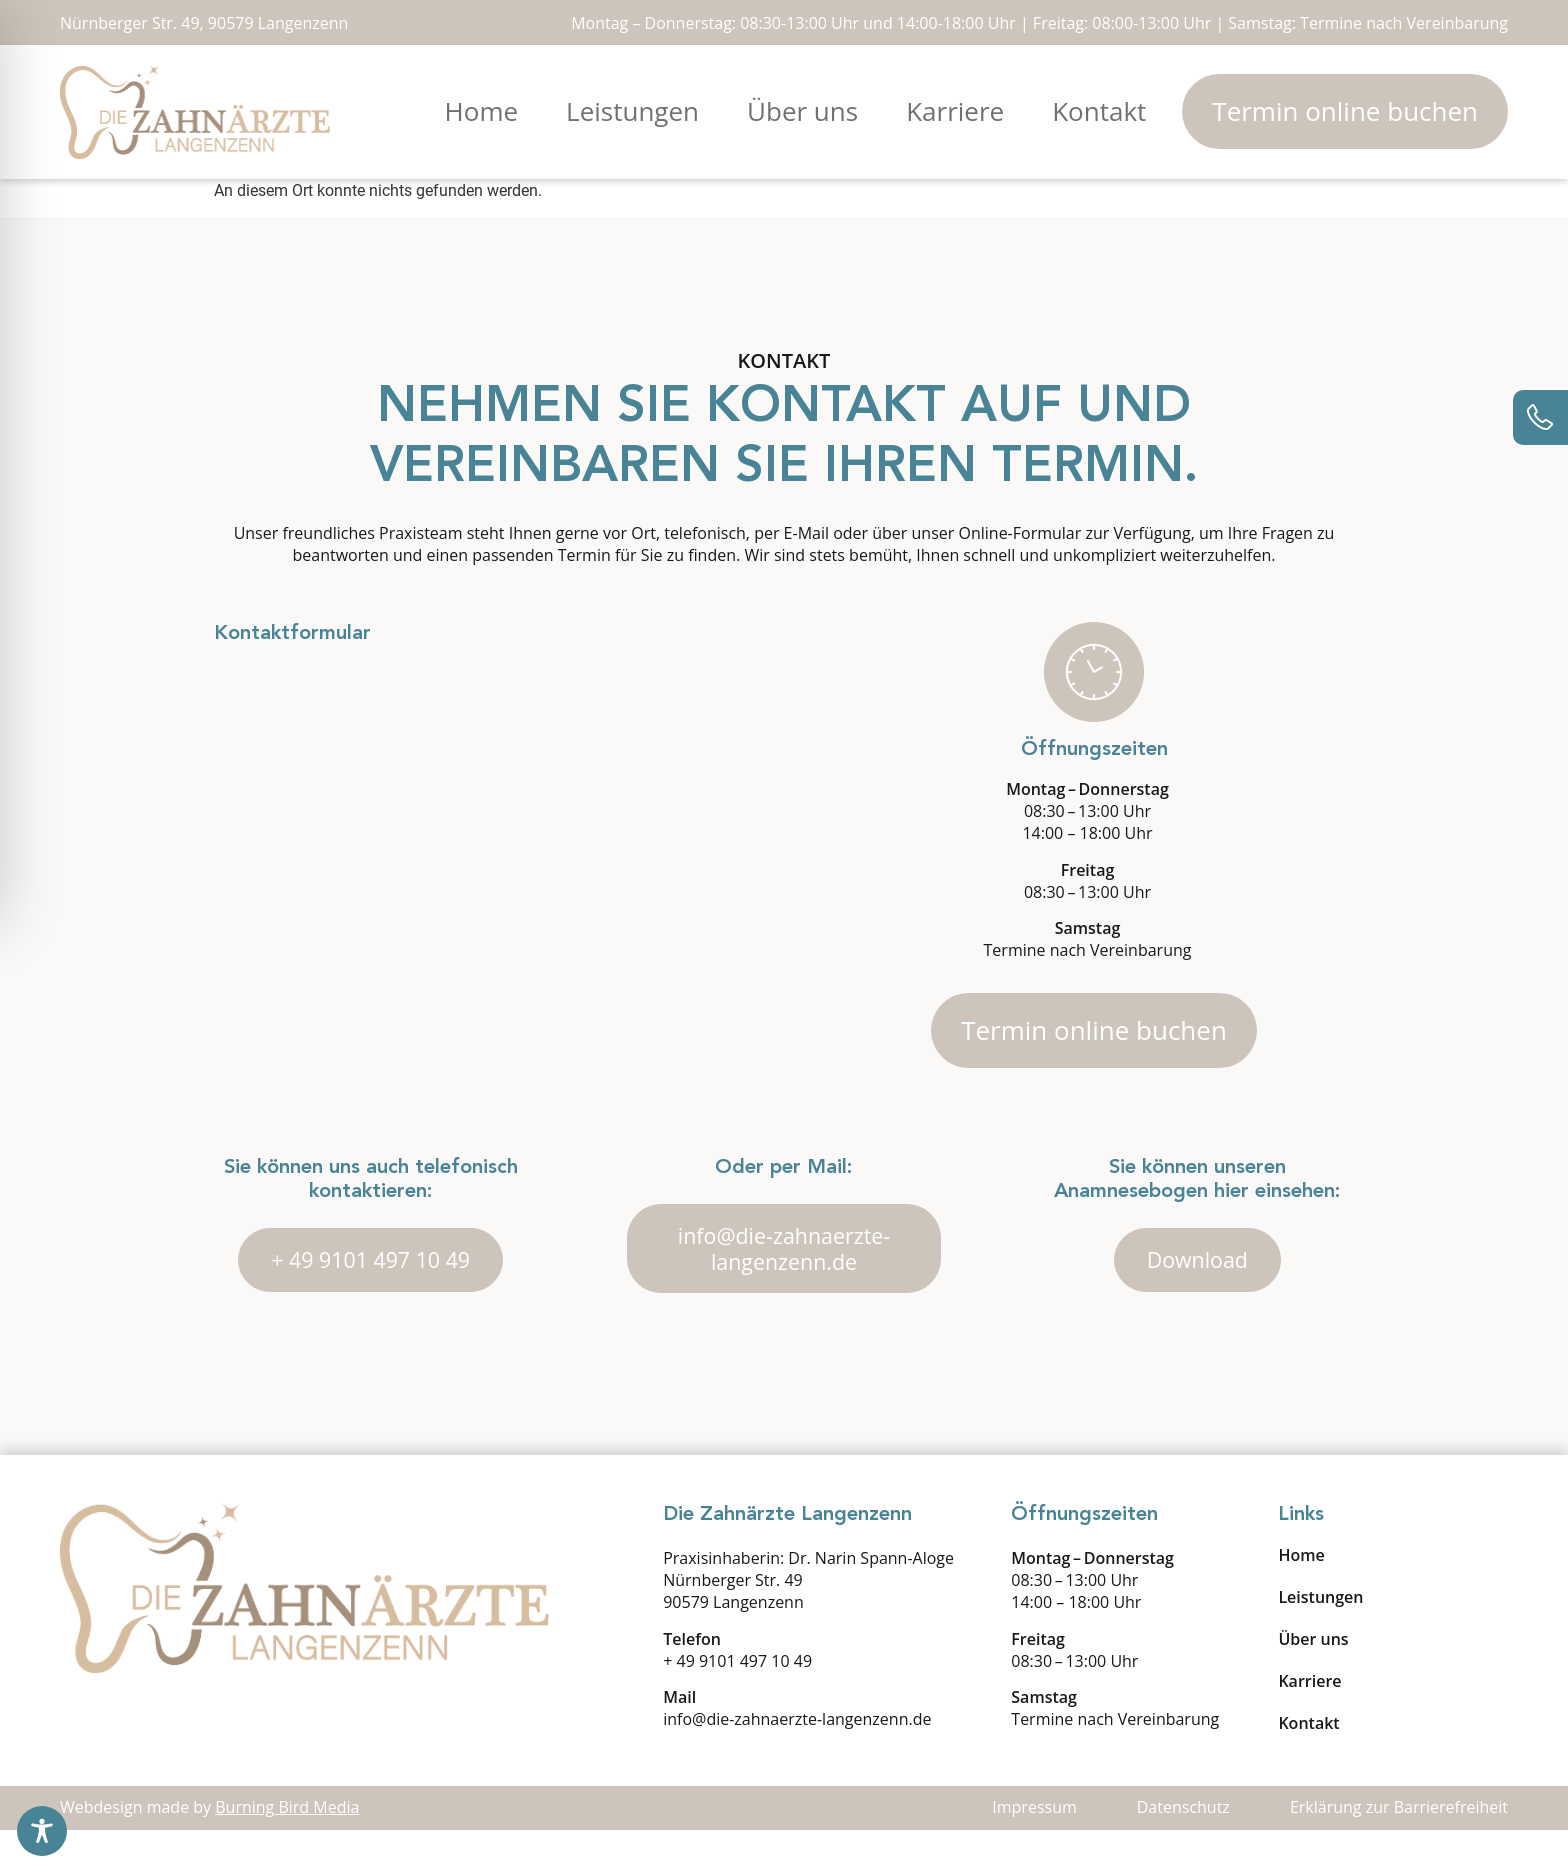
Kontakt (1099, 111)
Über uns (802, 111)
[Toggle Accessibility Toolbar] (42, 1831)
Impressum (1034, 1850)
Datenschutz (1183, 1850)
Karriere (955, 111)
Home (481, 111)
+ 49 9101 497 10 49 (737, 1703)
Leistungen (632, 111)
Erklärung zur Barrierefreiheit (1399, 1850)
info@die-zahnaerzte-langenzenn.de (797, 1761)
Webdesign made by (209, 1850)
